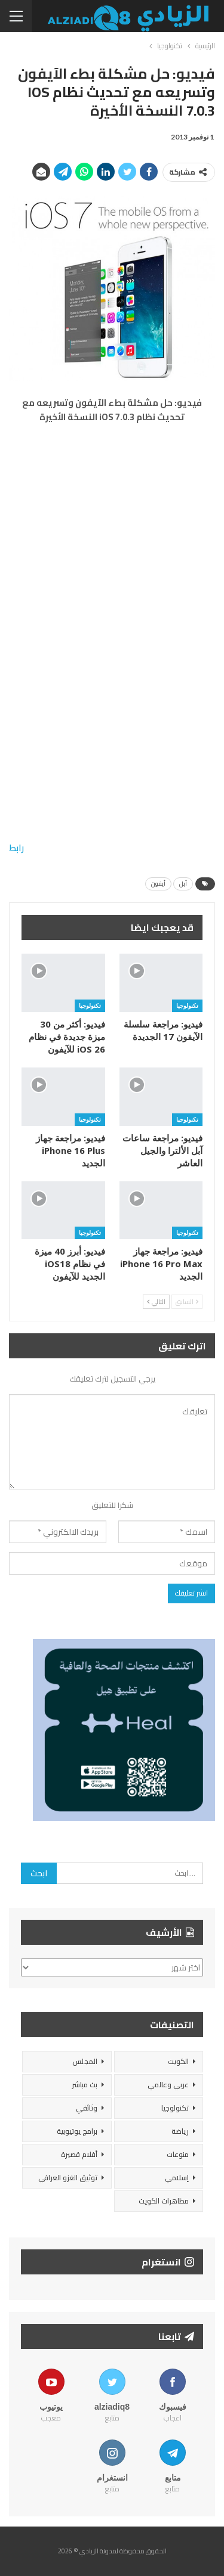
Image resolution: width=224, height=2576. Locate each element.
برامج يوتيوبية (77, 2131)
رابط (16, 847)
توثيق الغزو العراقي (67, 2177)
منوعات (178, 2154)
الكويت (178, 2061)
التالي (156, 1302)
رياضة (180, 2131)
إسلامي (177, 2177)
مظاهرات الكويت (164, 2201)
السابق (187, 1302)
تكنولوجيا (187, 1005)
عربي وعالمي (168, 2084)
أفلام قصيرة (79, 2154)
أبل (183, 883)
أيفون (158, 883)
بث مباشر (84, 2084)
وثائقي (86, 2108)
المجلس (84, 2061)
